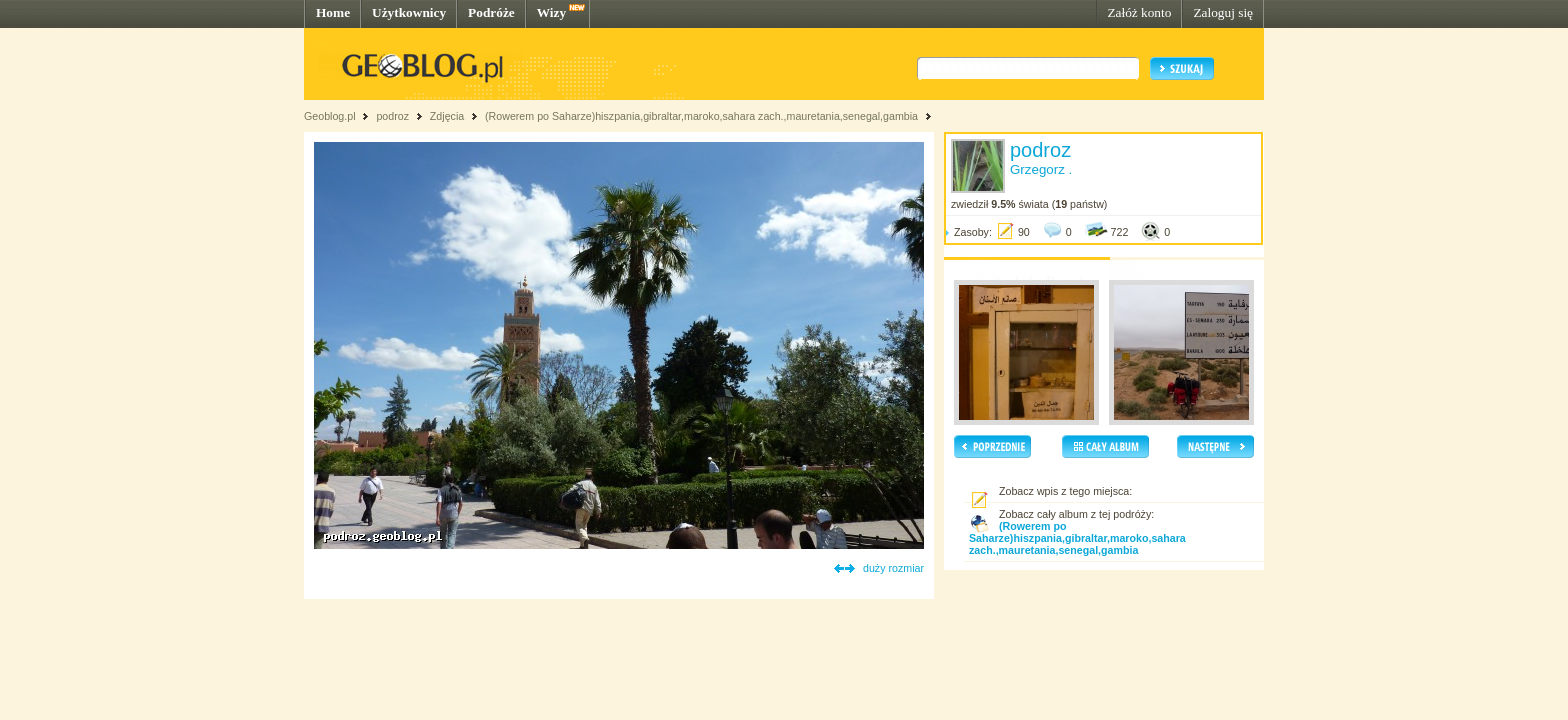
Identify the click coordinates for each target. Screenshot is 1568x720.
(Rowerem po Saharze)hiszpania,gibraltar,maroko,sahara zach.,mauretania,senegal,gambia (701, 116)
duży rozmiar (893, 568)
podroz (392, 116)
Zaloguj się (1223, 12)
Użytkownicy (409, 12)
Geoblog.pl (330, 116)
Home (333, 12)
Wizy (551, 12)
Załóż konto (1139, 12)
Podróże (491, 12)
